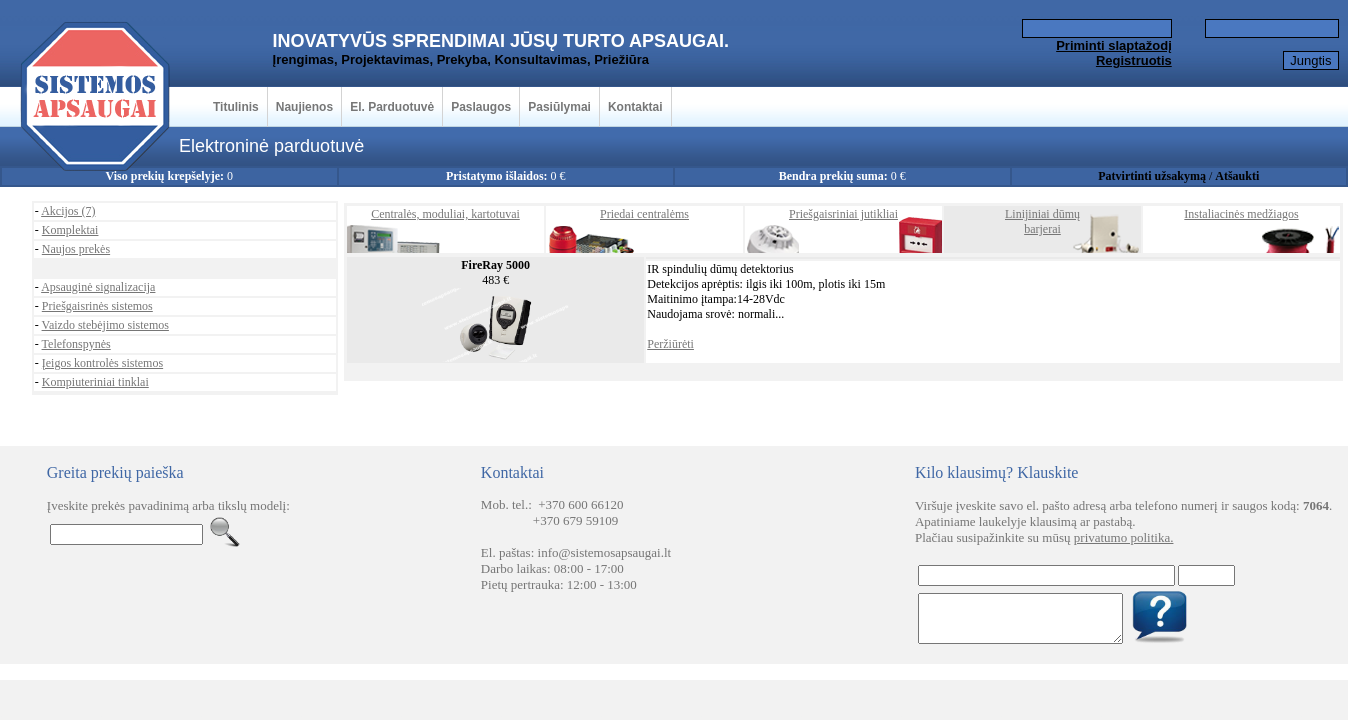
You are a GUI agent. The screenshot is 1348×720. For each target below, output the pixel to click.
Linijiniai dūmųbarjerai (1042, 221)
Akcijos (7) (68, 211)
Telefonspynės (76, 344)
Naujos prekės (76, 249)
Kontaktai (635, 107)
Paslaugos (481, 107)
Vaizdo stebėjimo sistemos (105, 325)
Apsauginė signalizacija (98, 287)
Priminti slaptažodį (1114, 45)
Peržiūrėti (670, 344)
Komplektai (70, 230)
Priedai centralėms (644, 214)
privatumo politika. (1124, 537)
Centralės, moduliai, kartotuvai (445, 214)
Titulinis (236, 107)
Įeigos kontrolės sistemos (102, 363)
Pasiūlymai (559, 107)
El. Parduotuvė (392, 107)
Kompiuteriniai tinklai (95, 382)
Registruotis (1134, 60)
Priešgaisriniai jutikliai (843, 214)
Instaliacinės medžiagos (1241, 214)
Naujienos (304, 107)
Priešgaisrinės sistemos (97, 306)
